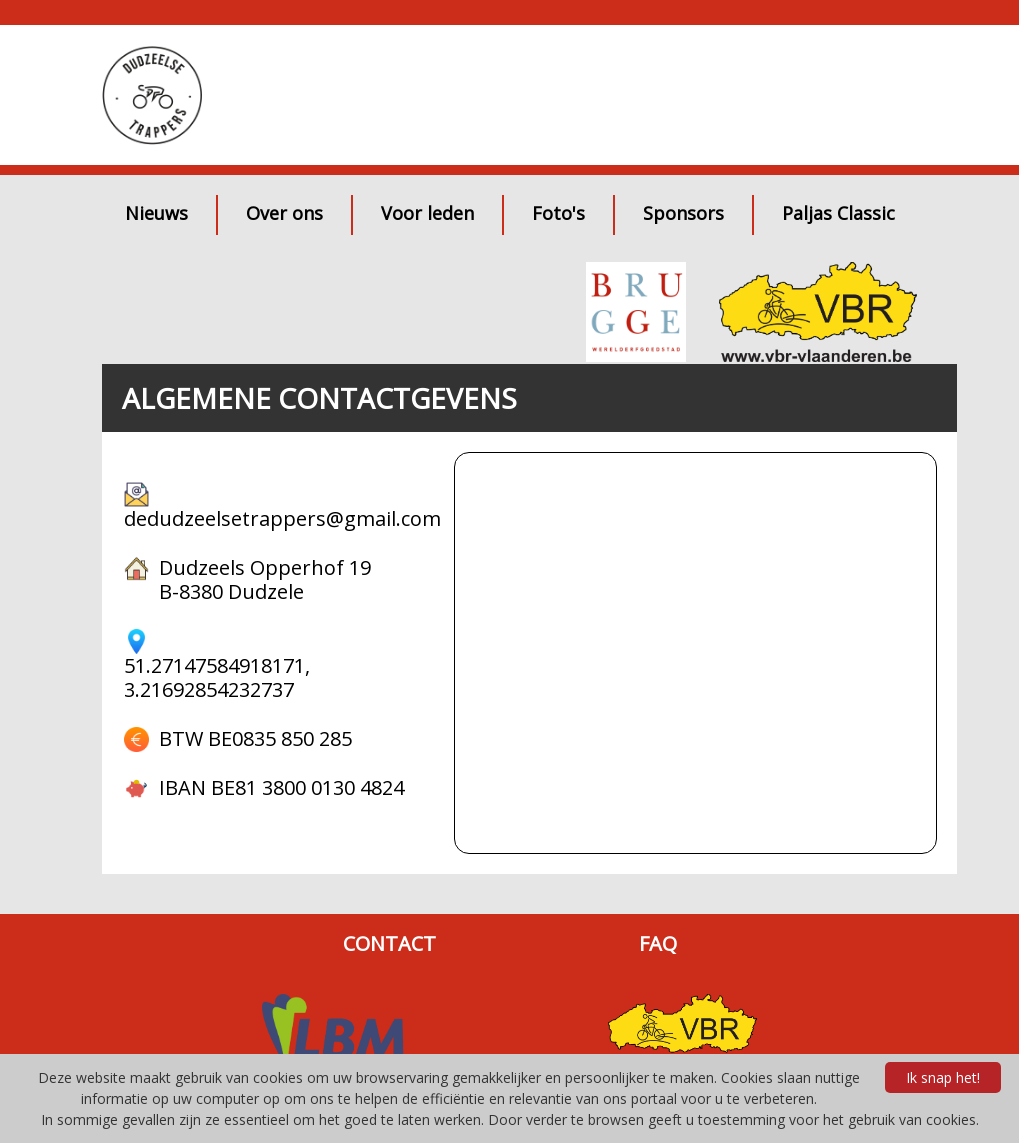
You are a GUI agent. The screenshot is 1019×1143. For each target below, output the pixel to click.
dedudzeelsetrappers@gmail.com (282, 518)
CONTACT (389, 944)
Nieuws (156, 213)
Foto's (558, 213)
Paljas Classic (838, 213)
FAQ (658, 944)
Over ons (284, 213)
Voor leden (427, 213)
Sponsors (683, 213)
